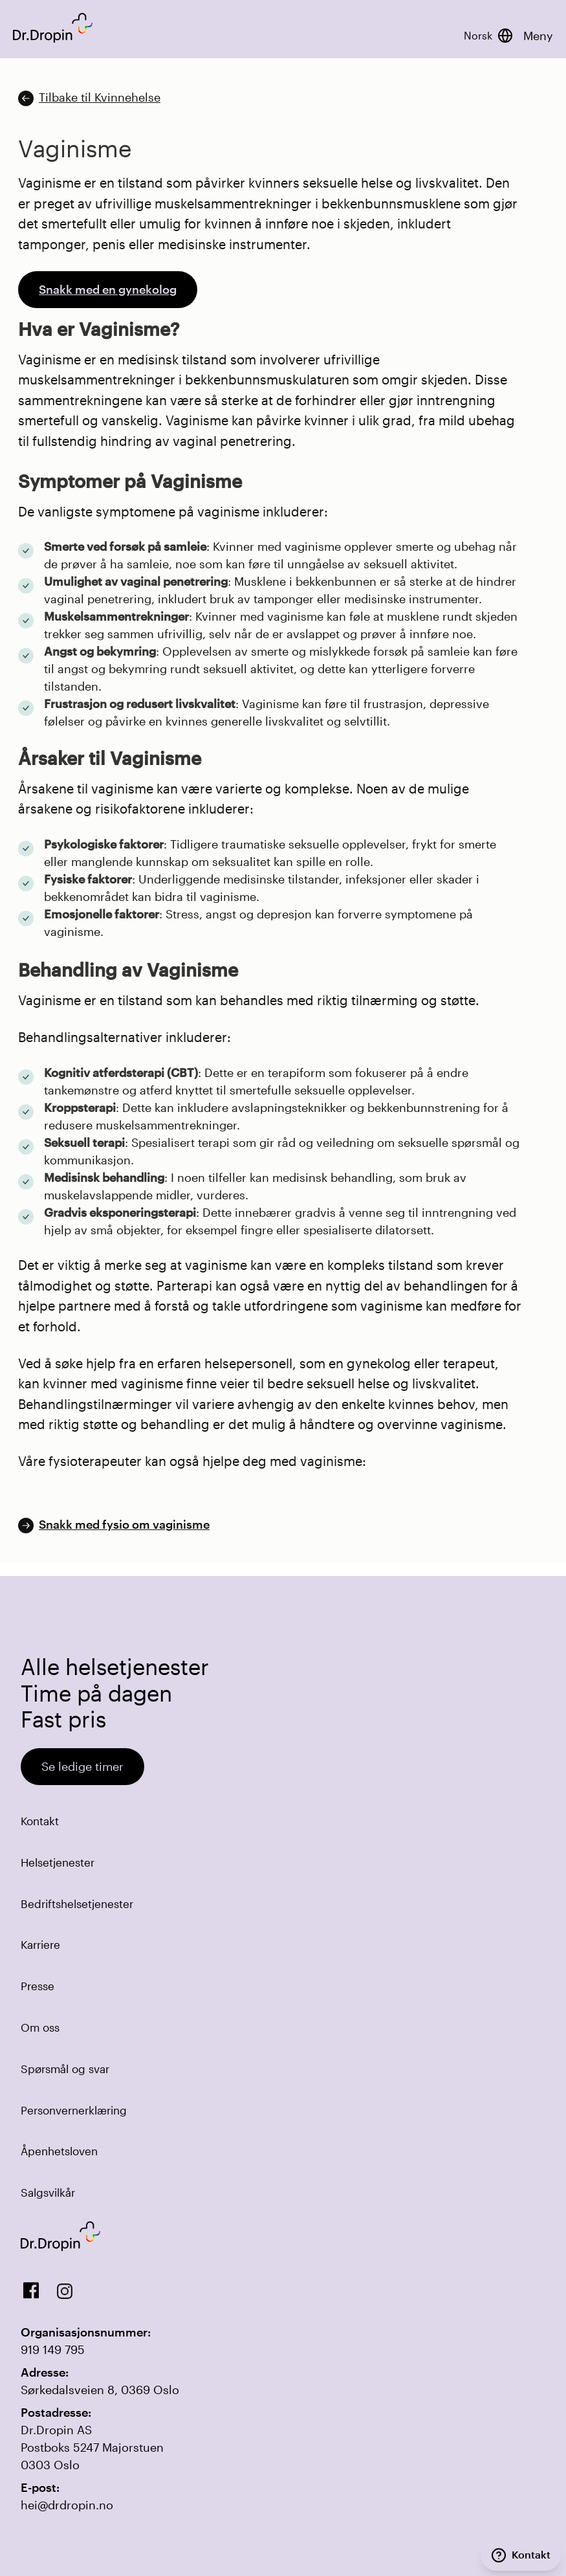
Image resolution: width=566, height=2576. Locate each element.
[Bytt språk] (488, 35)
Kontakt (40, 1820)
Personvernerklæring (74, 2110)
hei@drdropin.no (67, 2505)
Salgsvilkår (48, 2192)
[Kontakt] (521, 2555)
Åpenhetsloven (59, 2150)
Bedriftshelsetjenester (77, 1903)
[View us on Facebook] (31, 2290)
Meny (538, 35)
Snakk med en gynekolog (108, 289)
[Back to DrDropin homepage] (53, 28)
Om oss (40, 2027)
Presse (37, 1985)
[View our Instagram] (64, 2291)
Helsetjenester (57, 1862)
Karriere (40, 1944)
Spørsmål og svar (65, 2068)
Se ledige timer (82, 1766)
